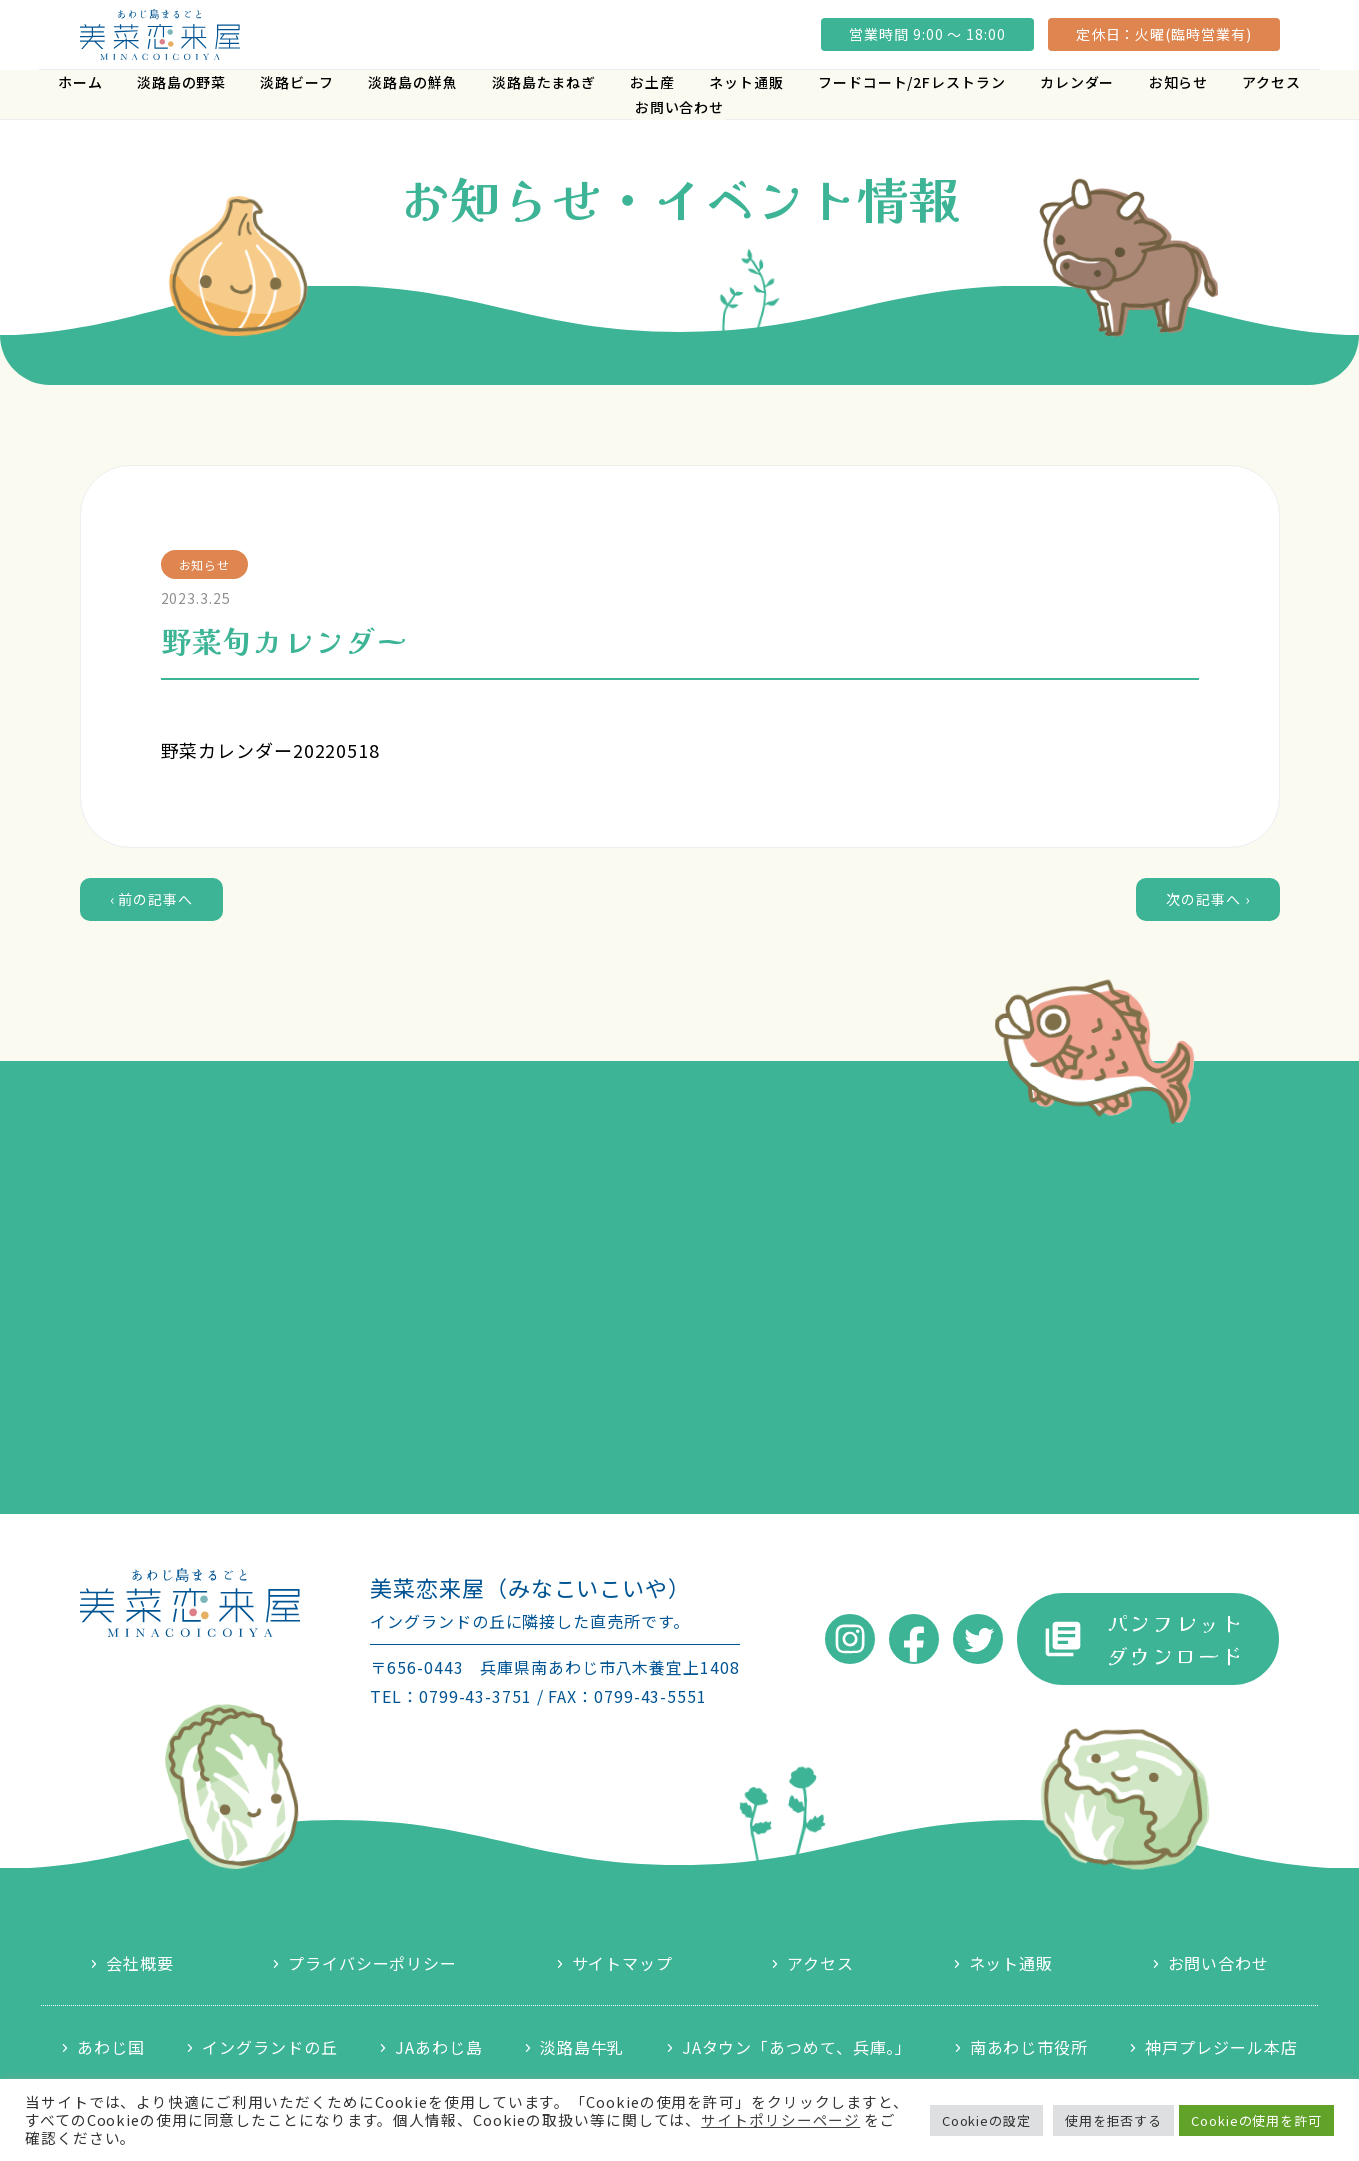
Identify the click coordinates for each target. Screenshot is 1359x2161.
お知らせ (1179, 82)
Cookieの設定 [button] (986, 2120)
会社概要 (140, 1963)
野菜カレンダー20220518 (271, 750)
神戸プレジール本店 (1221, 2047)
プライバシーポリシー (372, 1963)
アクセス (1271, 82)
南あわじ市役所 (1029, 2047)
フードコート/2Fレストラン (912, 82)
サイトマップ (622, 1963)
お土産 (652, 82)
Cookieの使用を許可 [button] (1256, 2120)
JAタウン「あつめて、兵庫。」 (797, 2047)
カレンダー (1077, 82)
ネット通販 (746, 82)
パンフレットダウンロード (1175, 1638)
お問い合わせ (679, 107)
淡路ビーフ (297, 82)
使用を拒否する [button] (1113, 2120)
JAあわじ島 (438, 2047)
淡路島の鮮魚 (412, 82)
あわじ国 (111, 2047)
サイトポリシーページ (780, 2119)
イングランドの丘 (269, 2047)
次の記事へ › (1207, 899)
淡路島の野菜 (181, 82)
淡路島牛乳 (582, 2047)
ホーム (80, 82)
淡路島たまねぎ (544, 82)
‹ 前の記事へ (151, 899)
